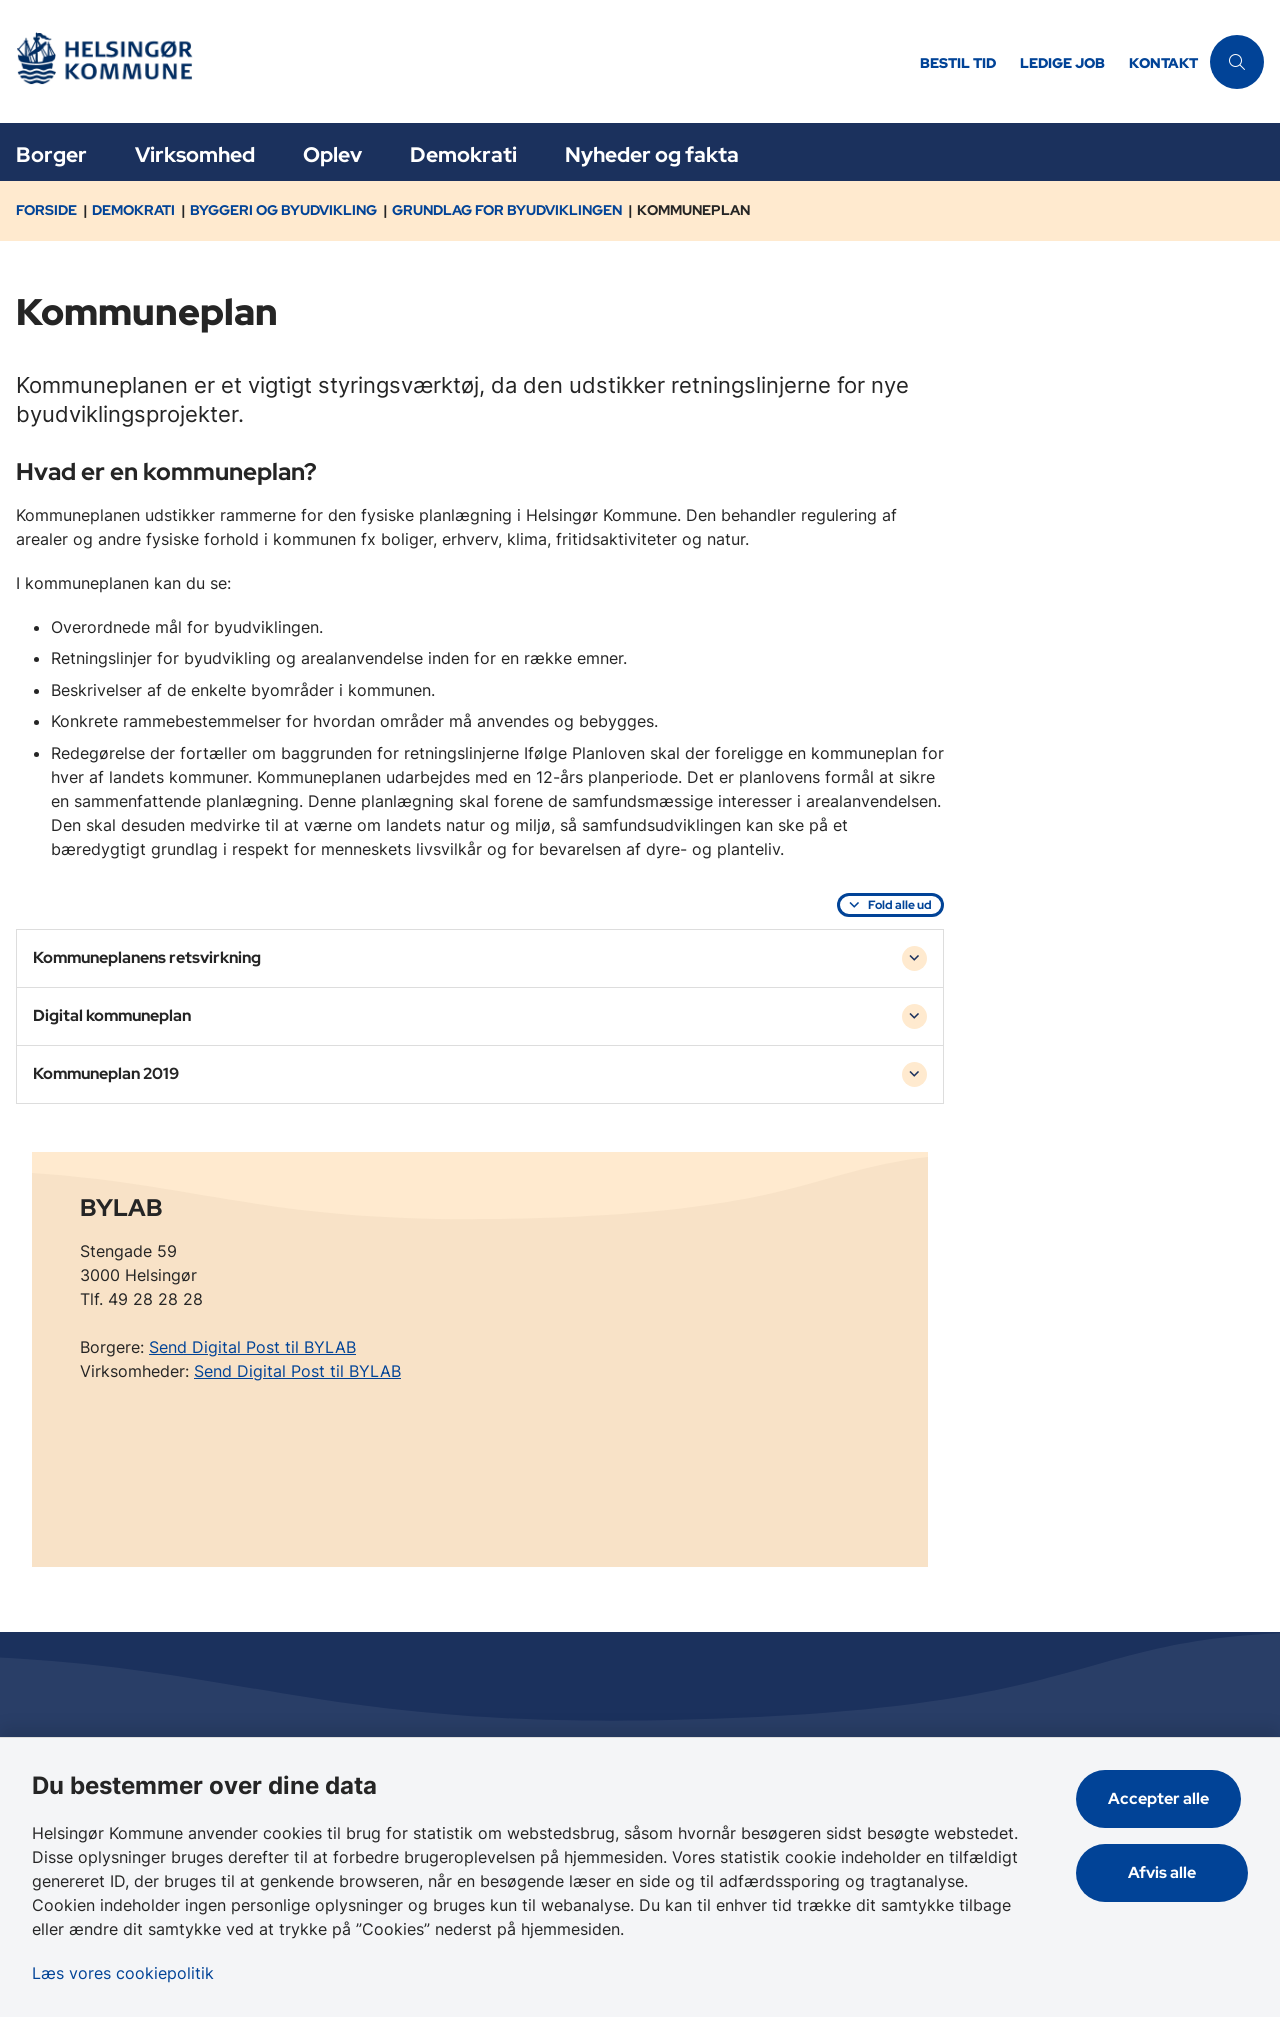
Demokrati (463, 154)
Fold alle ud (900, 905)
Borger (51, 154)
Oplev (332, 154)
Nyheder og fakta (652, 154)
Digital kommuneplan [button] (112, 1015)
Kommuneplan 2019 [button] (106, 1073)
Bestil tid (958, 63)
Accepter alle (1165, 1798)
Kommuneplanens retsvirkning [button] (147, 957)
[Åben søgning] (1237, 62)
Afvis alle (1166, 1872)
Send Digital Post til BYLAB (252, 1347)
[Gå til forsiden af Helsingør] (454, 61)
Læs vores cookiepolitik (123, 1973)
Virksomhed (195, 154)
